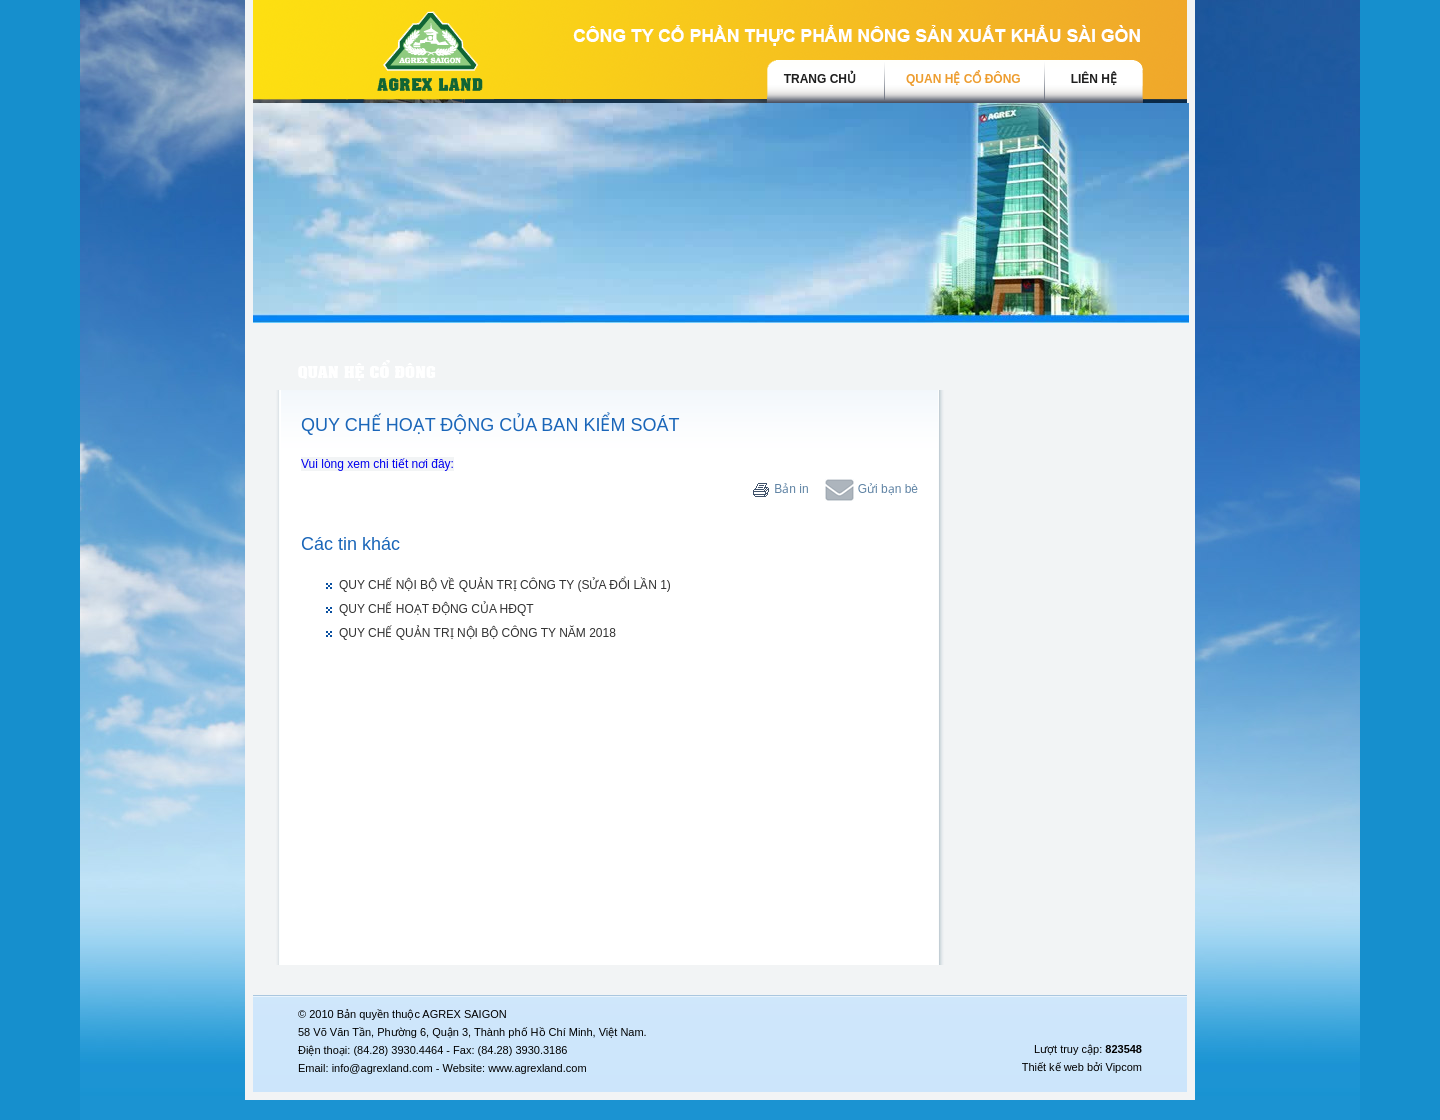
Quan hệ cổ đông (963, 79)
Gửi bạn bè (871, 489)
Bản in (780, 489)
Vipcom (1124, 1067)
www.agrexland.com (537, 1068)
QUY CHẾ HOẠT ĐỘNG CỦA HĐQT (436, 609)
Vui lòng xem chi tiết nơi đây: (377, 464)
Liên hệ (1094, 79)
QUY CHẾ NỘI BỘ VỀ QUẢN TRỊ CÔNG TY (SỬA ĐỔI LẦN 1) (505, 585)
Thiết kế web (1053, 1067)
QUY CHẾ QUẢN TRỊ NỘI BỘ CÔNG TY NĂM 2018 (477, 633)
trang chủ (820, 79)
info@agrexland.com (382, 1068)
